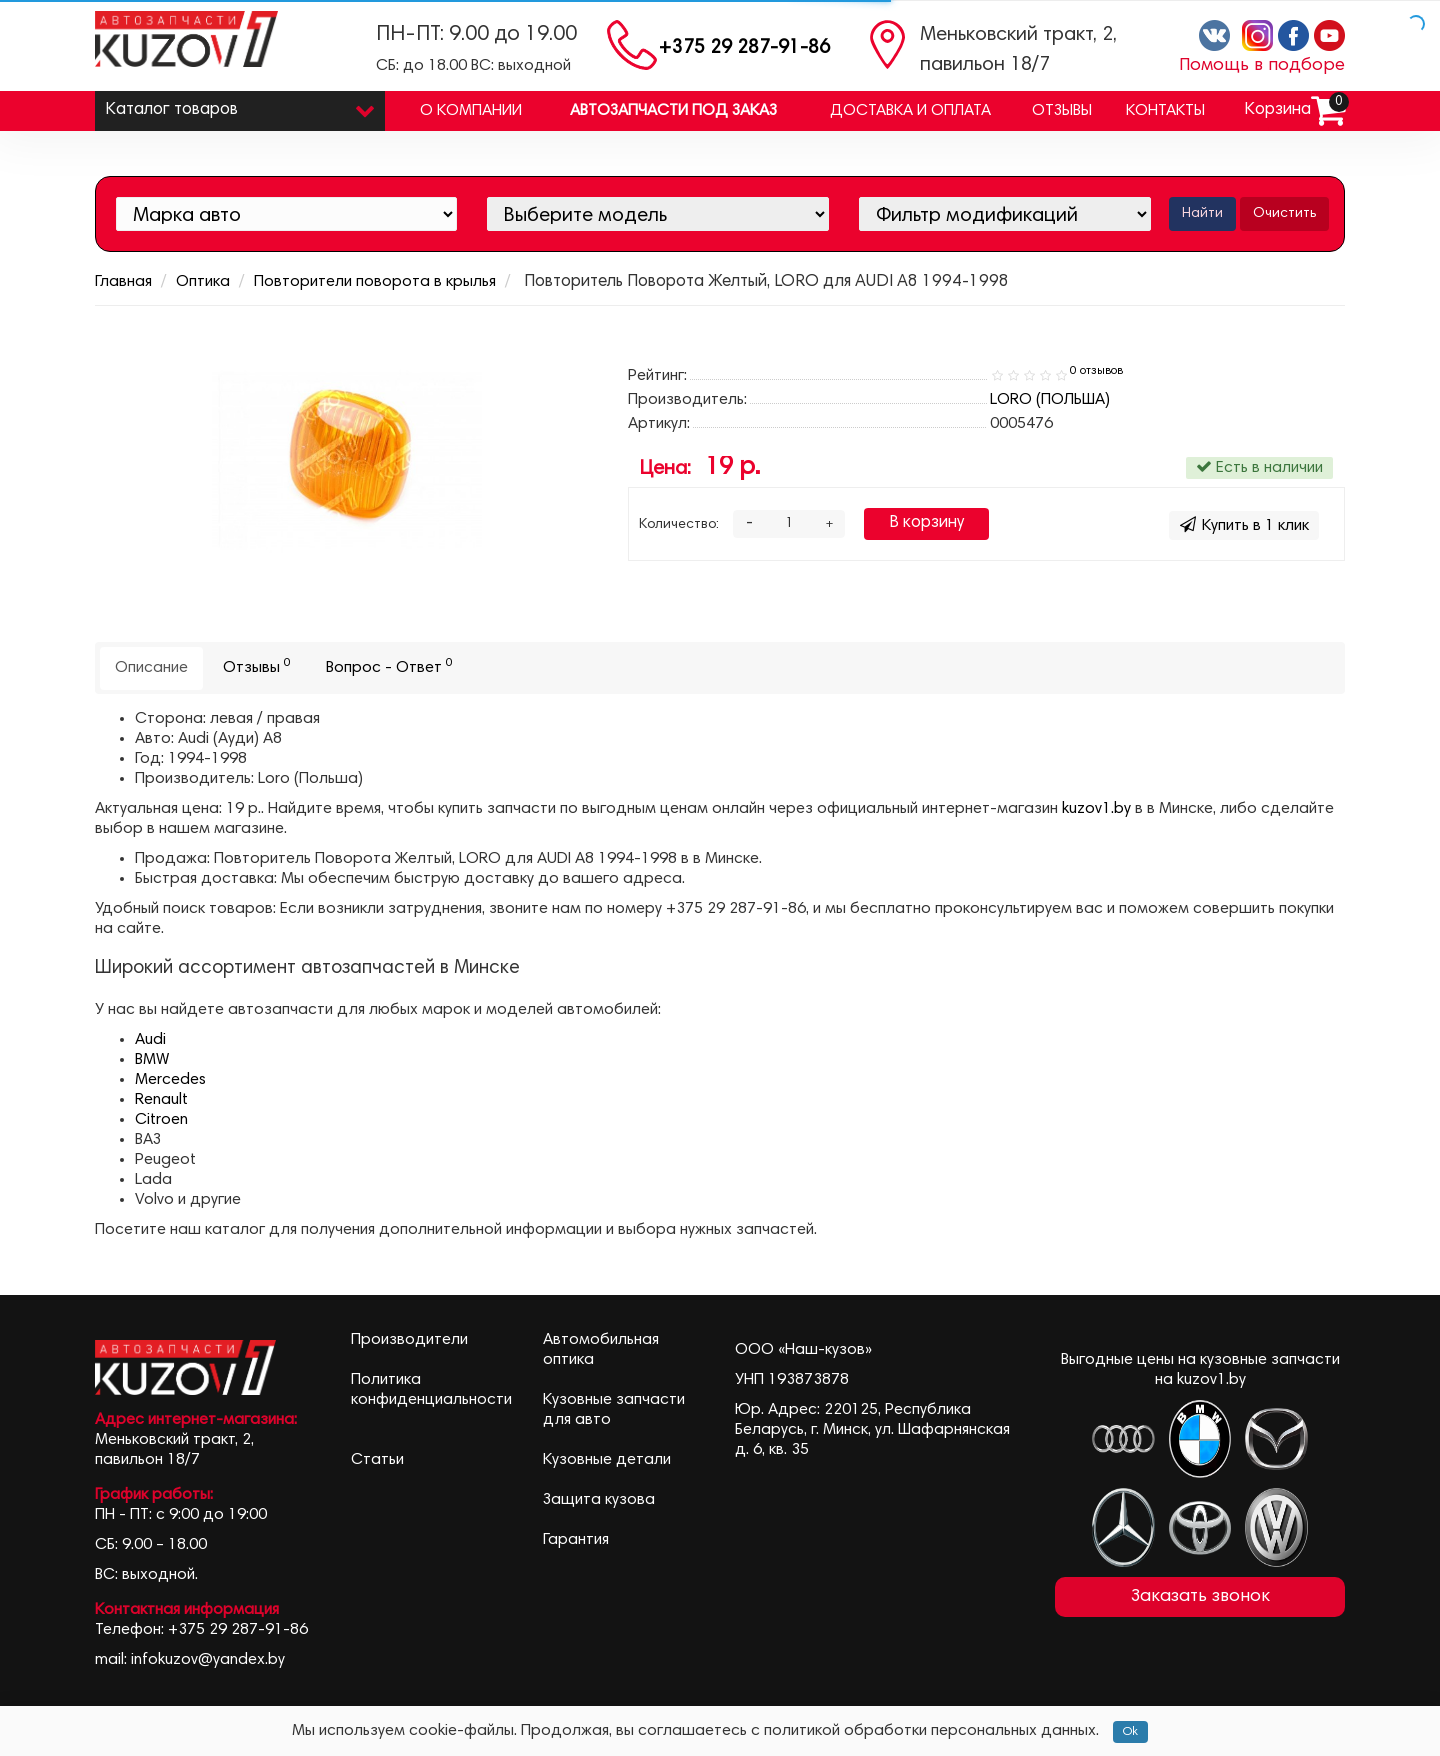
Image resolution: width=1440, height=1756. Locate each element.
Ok (1130, 1732)
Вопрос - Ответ (389, 666)
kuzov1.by (1096, 809)
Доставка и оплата (910, 111)
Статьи (377, 1460)
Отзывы (1062, 111)
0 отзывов (1096, 371)
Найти (1202, 214)
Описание (151, 668)
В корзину (926, 523)
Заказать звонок (1200, 1597)
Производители (409, 1340)
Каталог (240, 105)
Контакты (1165, 111)
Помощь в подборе (1262, 66)
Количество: (679, 525)
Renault (161, 1100)
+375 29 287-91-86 (744, 48)
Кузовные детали (607, 1460)
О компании (471, 111)
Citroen (161, 1120)
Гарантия (576, 1540)
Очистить (1284, 214)
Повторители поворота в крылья (375, 282)
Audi (150, 1040)
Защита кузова (599, 1500)
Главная (123, 282)
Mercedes (170, 1080)
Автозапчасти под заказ (673, 111)
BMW (152, 1060)
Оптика (203, 282)
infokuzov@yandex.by (208, 1660)
